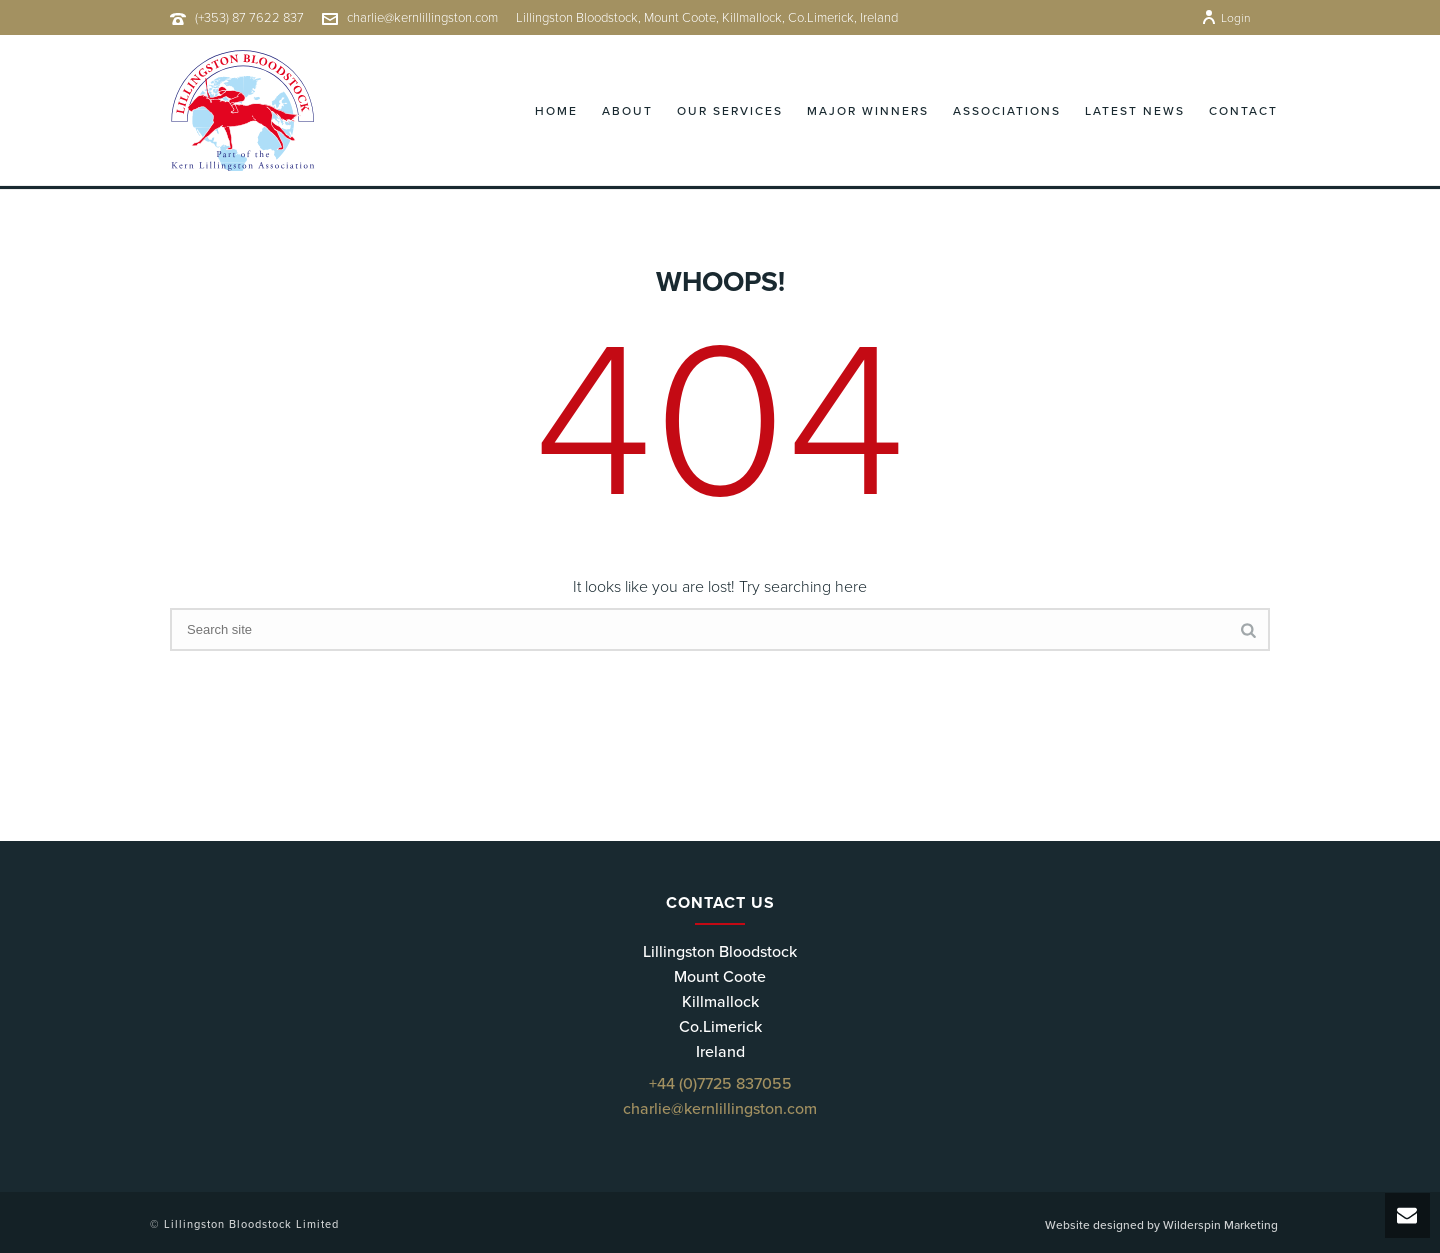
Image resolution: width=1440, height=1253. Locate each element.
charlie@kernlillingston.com (422, 18)
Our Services (730, 111)
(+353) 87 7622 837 (249, 18)
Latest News (1135, 111)
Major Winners (868, 111)
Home (556, 111)
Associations (1007, 111)
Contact (1243, 111)
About (627, 111)
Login (1225, 18)
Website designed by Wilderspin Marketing (1161, 1225)
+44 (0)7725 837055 (720, 1084)
